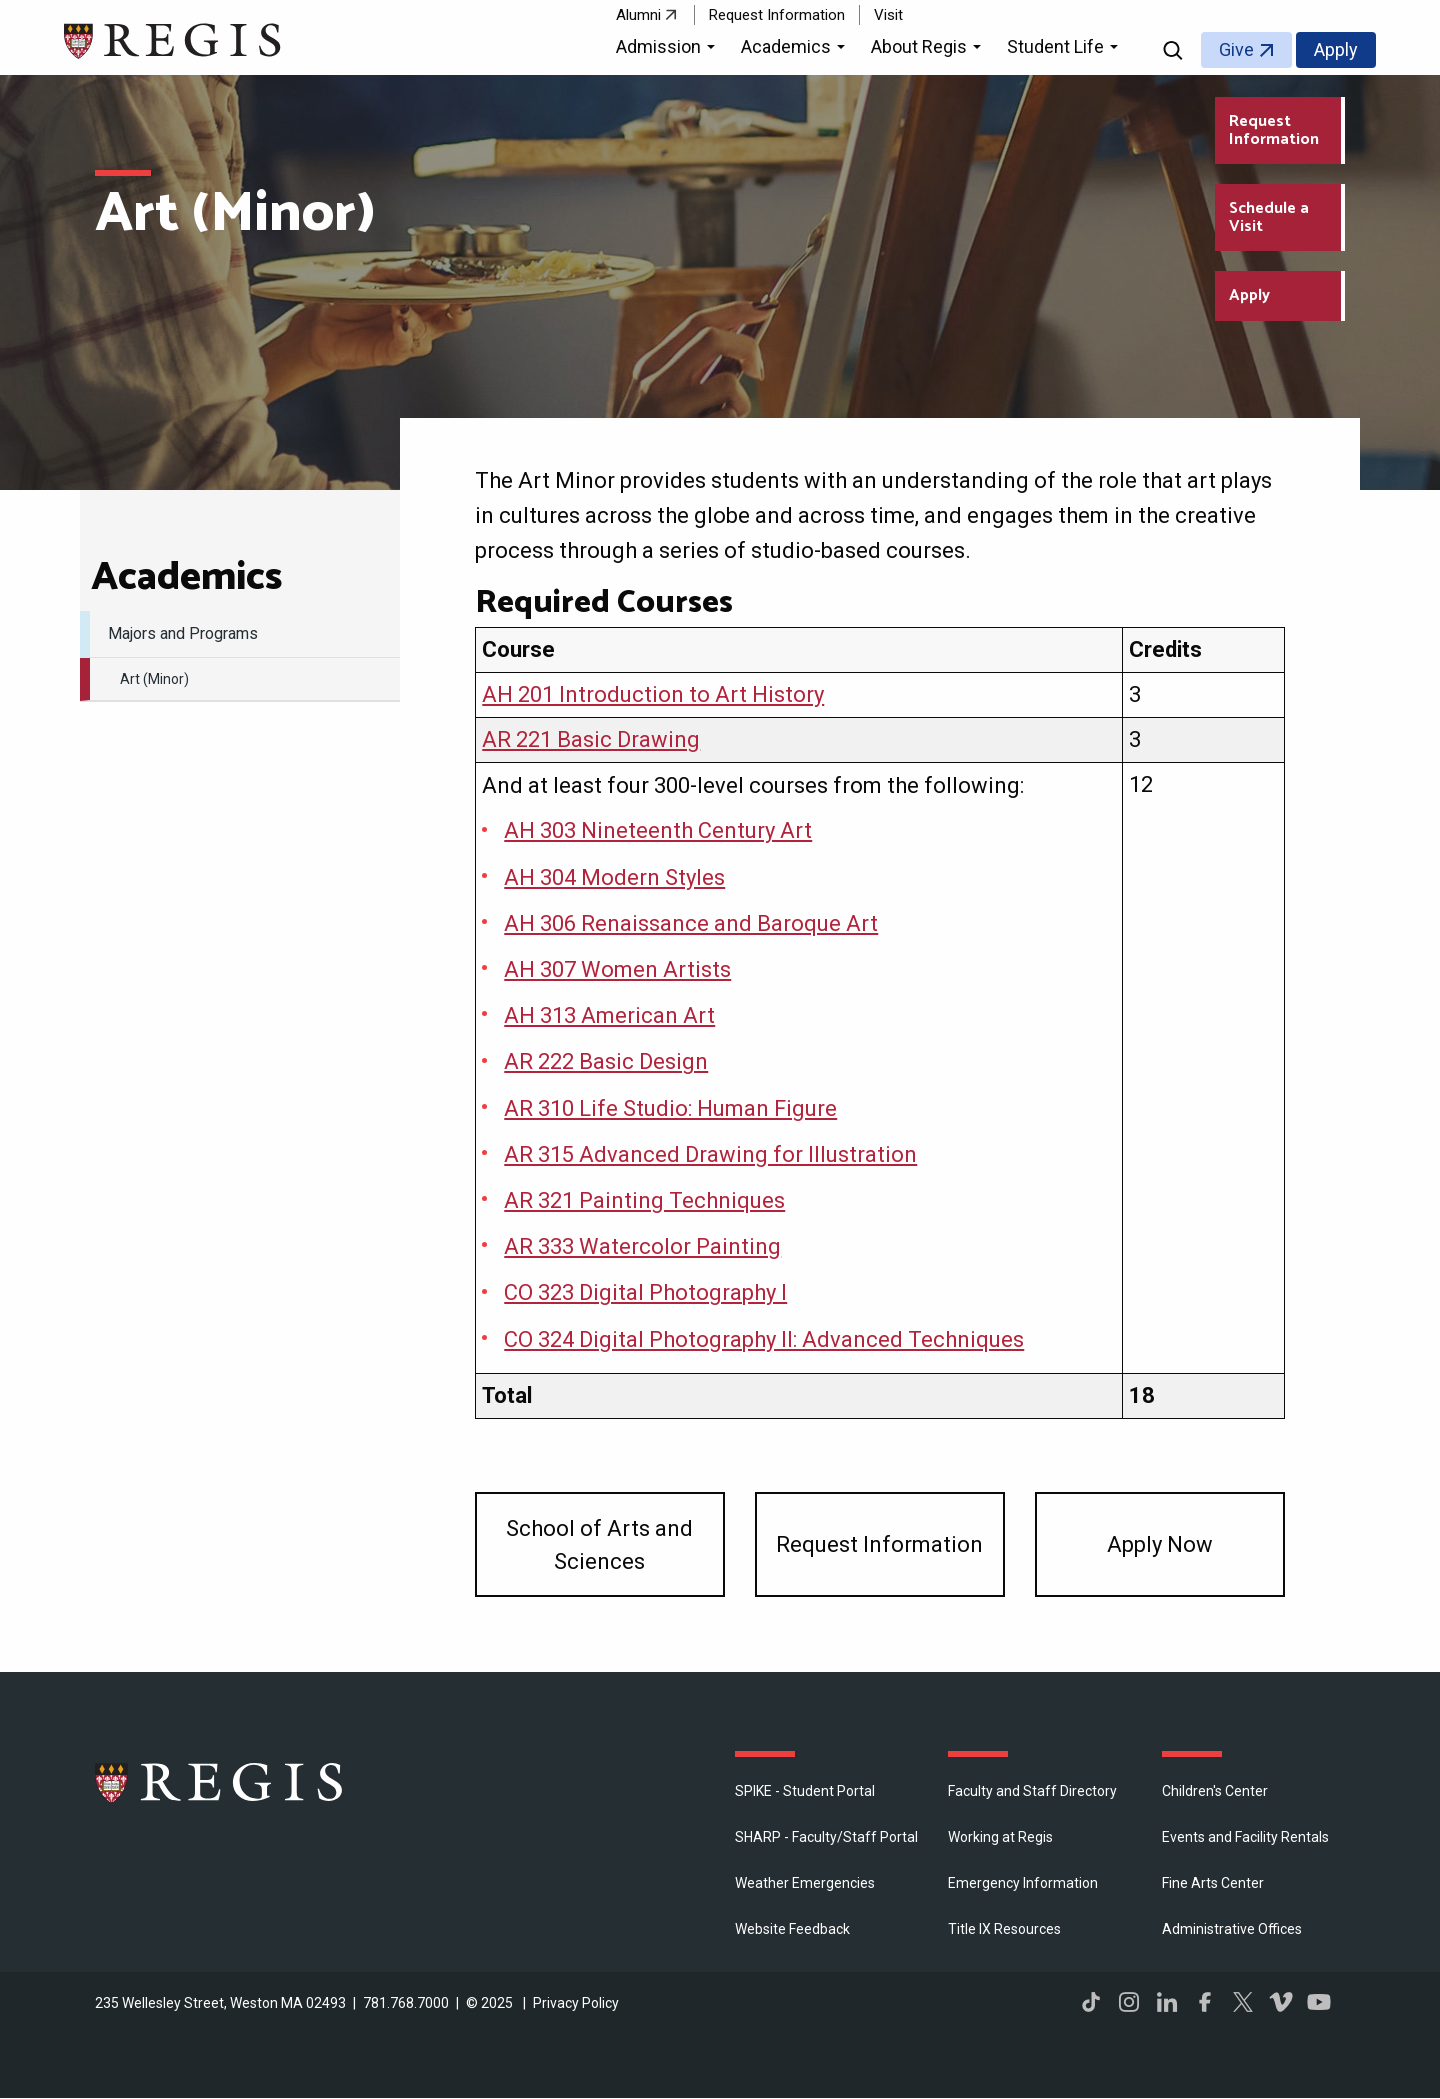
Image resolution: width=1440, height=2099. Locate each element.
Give (1236, 49)
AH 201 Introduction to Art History (653, 694)
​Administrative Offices (1232, 1929)
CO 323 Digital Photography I (645, 1292)
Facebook (1205, 2002)
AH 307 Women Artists (617, 969)
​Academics (186, 578)
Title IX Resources (1004, 1929)
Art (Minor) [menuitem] (154, 679)
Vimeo (1281, 2002)
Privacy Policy (576, 2003)
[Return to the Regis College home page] (173, 38)
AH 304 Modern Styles (614, 877)
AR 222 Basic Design (606, 1061)
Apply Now (1160, 1544)
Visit (888, 15)
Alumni (638, 15)
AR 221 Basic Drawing (591, 739)
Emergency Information (1023, 1883)
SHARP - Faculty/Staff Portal (826, 1837)
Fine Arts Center (1213, 1883)
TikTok (1091, 2002)
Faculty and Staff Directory (1032, 1791)
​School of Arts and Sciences (599, 1545)
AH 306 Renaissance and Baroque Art (691, 923)
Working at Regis (1000, 1837)
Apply (1336, 49)
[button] (668, 50)
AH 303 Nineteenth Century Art (658, 830)
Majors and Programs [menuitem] (183, 633)
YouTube (1319, 2002)
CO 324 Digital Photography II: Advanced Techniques (764, 1339)
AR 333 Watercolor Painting (642, 1246)
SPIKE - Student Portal (805, 1791)
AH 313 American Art (609, 1015)
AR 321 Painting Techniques (644, 1200)
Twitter (1243, 2002)
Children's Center (1215, 1791)
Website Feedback (792, 1929)
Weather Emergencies (805, 1883)
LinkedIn (1167, 2002)
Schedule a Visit (1269, 217)
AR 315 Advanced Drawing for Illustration (710, 1154)
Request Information (777, 15)
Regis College (220, 1782)
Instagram (1129, 2002)
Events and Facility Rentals (1245, 1837)
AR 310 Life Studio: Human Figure (670, 1108)
